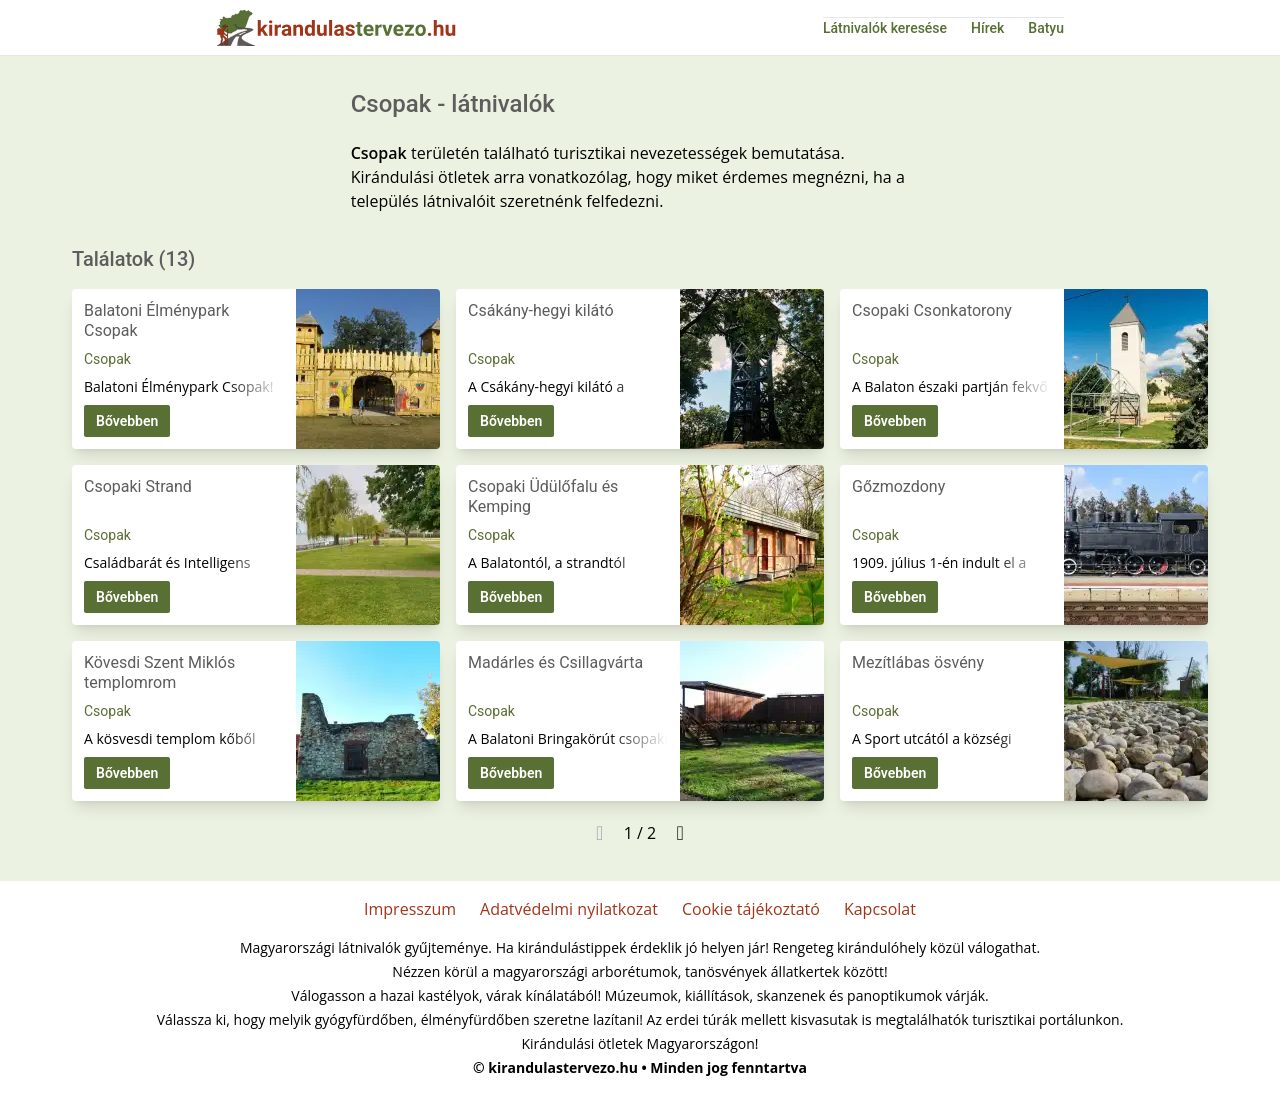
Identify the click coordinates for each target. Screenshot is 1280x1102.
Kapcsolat (880, 909)
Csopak (107, 359)
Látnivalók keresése (885, 28)
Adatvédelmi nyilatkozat (569, 909)
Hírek (987, 28)
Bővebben (127, 421)
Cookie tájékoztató (751, 909)
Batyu (1046, 28)
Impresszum (410, 909)
